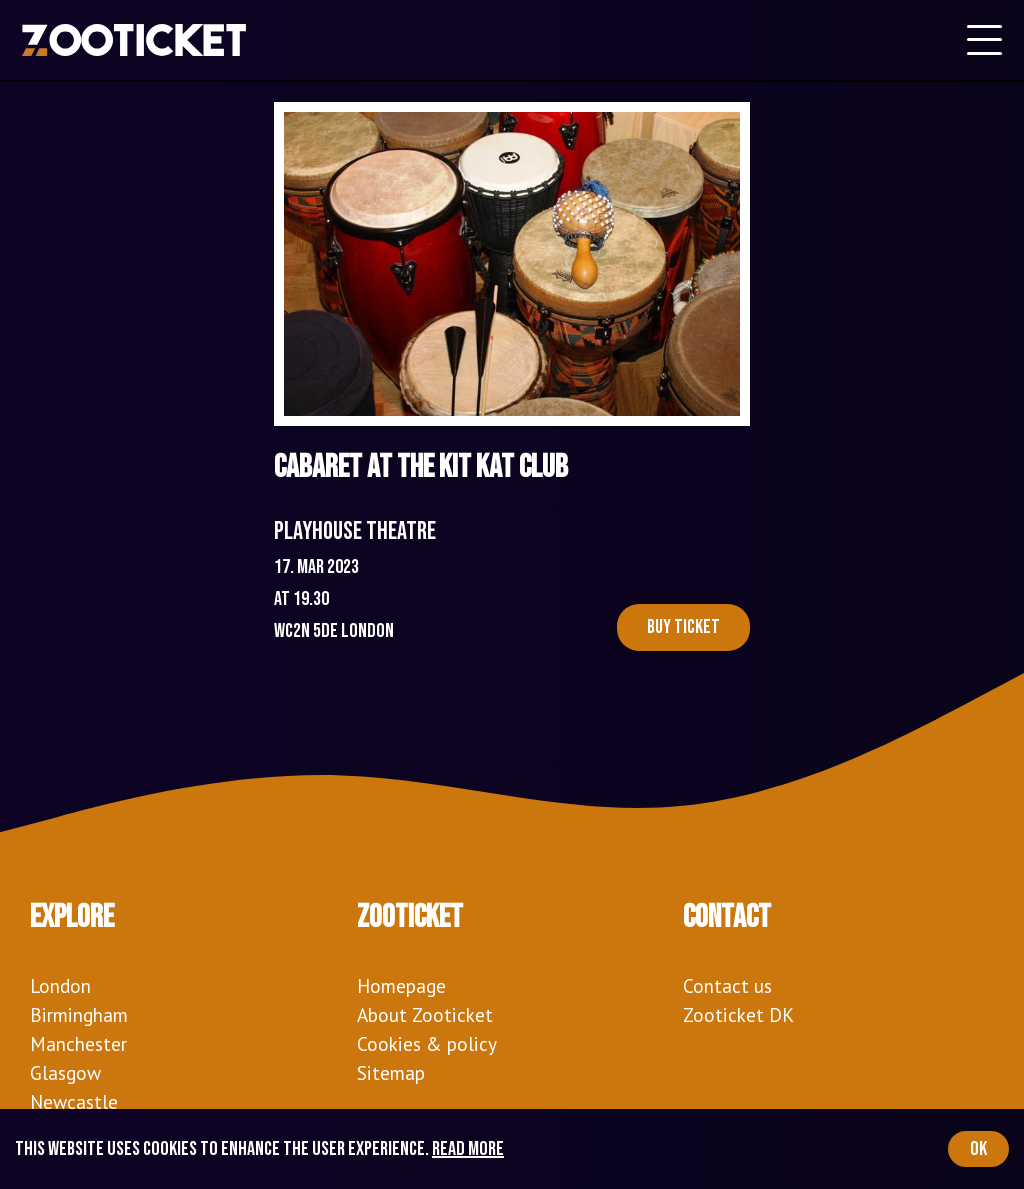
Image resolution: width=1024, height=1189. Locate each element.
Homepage (401, 985)
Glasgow (65, 1072)
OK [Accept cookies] (978, 1149)
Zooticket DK (738, 1014)
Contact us (727, 985)
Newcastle (74, 1101)
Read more (468, 1149)
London (60, 985)
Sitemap (391, 1072)
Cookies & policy (427, 1043)
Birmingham (79, 1014)
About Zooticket (425, 1014)
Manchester (78, 1043)
